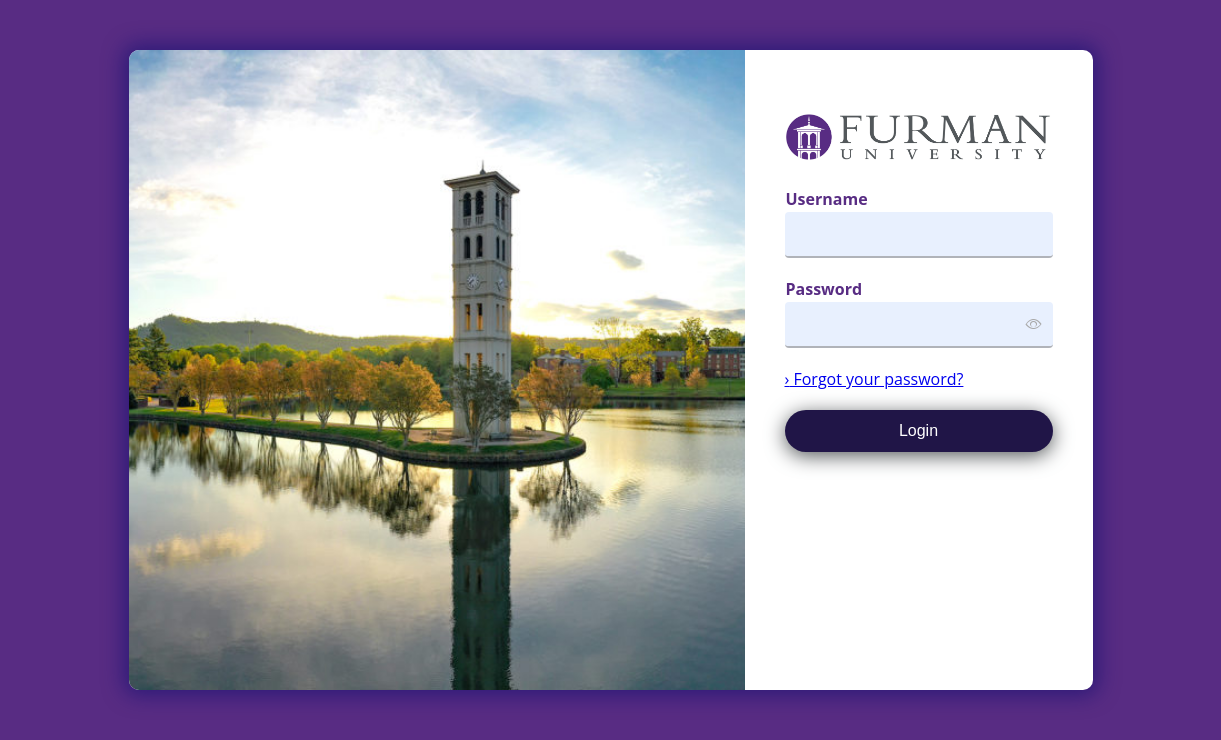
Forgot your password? (874, 379)
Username (827, 199)
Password (824, 289)
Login (918, 430)
